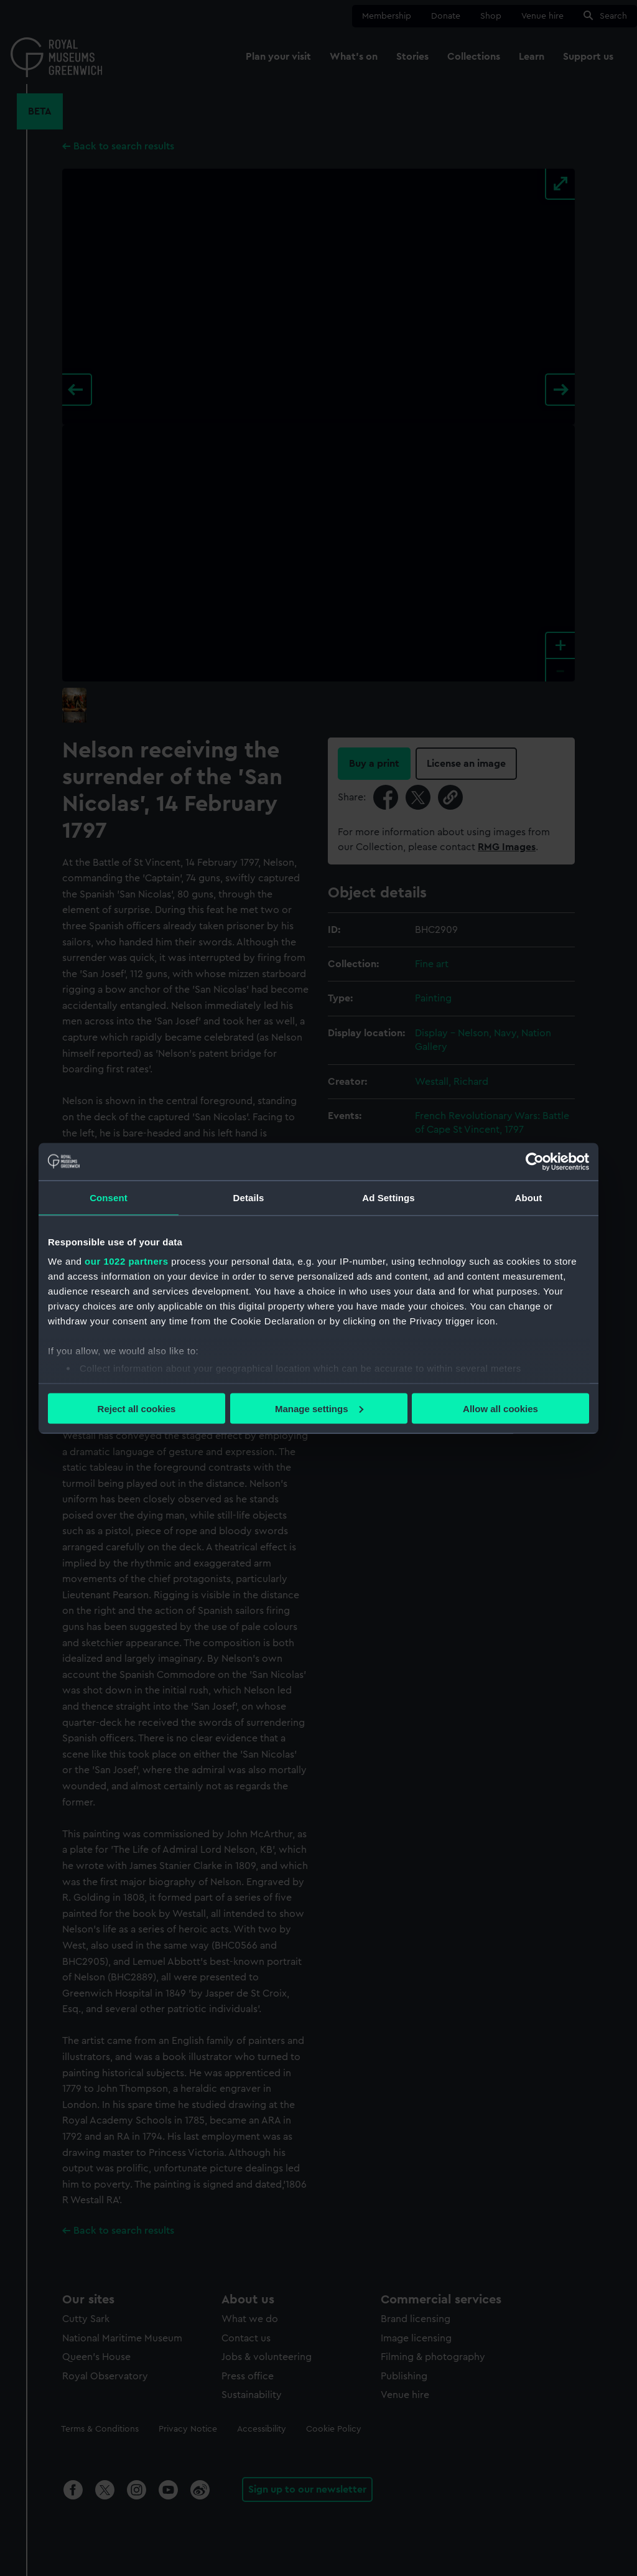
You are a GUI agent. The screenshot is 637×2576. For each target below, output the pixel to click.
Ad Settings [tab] (388, 1197)
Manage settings (319, 1408)
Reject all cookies (137, 1408)
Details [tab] (248, 1197)
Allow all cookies (500, 1408)
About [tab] (528, 1197)
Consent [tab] (109, 1197)
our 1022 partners (126, 1261)
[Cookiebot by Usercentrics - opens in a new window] (534, 1161)
